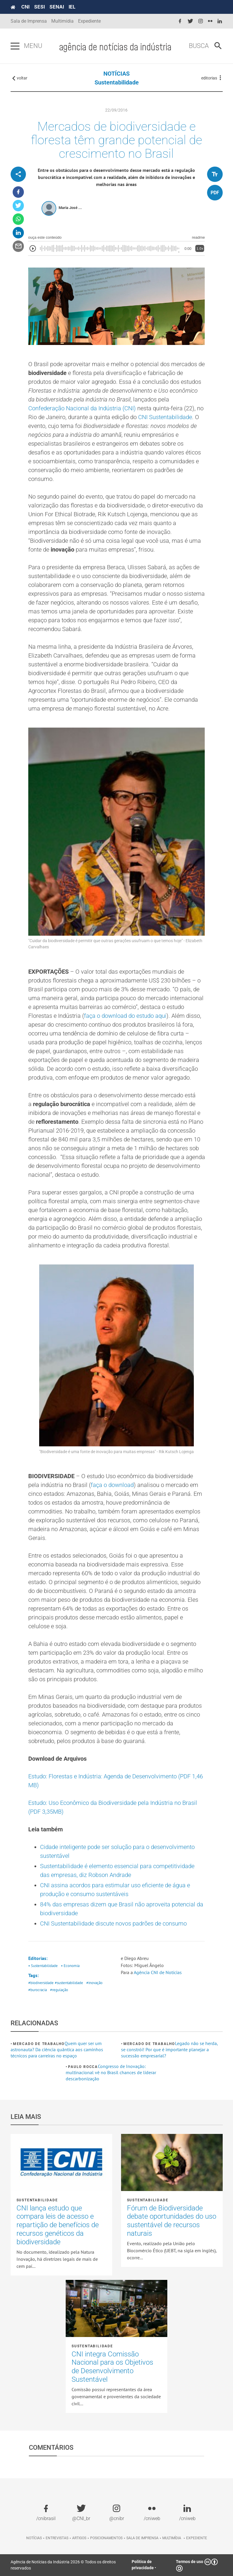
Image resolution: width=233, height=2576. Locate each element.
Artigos (79, 2538)
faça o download (112, 1484)
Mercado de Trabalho (39, 2044)
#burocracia (37, 1989)
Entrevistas (57, 2538)
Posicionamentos (106, 2538)
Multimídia (62, 21)
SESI (39, 6)
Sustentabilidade (117, 82)
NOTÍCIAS (116, 73)
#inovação (94, 1982)
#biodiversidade (41, 1982)
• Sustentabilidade (43, 1965)
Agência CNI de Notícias (158, 1972)
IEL (72, 6)
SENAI (56, 6)
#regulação (59, 1989)
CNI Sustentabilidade (165, 417)
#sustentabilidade (69, 1982)
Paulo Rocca (83, 2067)
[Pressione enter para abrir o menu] (15, 46)
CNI (25, 6)
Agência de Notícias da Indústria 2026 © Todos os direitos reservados (63, 2565)
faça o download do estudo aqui (125, 1015)
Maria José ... (70, 207)
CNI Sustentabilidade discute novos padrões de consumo (113, 1923)
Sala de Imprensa (29, 21)
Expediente (89, 21)
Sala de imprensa (142, 2538)
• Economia (70, 1965)
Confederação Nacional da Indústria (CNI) (82, 408)
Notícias (34, 2538)
